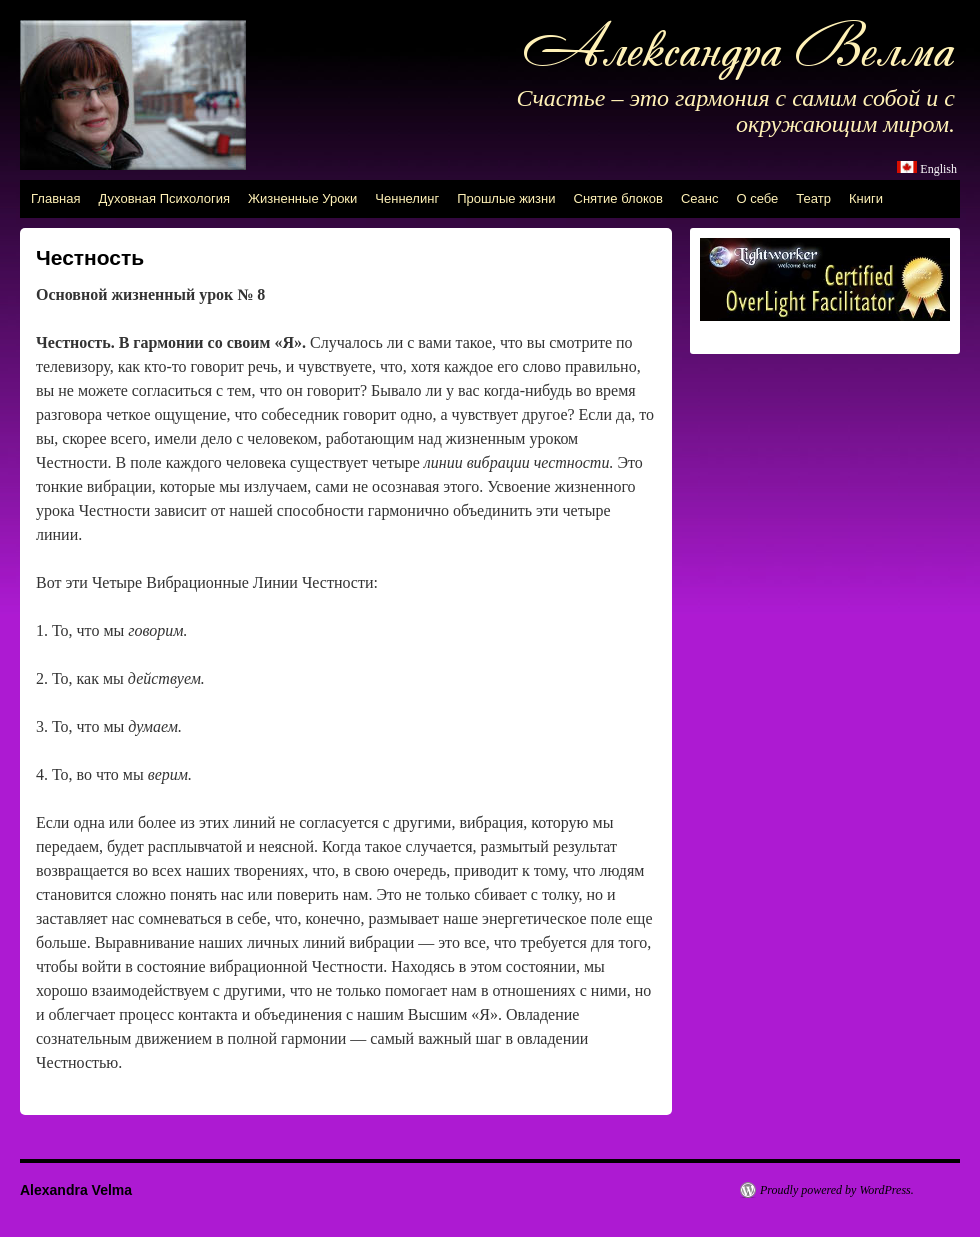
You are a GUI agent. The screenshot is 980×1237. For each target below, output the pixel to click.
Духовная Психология (164, 198)
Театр (813, 198)
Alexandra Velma (76, 1190)
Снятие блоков (618, 198)
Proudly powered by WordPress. (837, 1190)
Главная (55, 198)
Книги (866, 198)
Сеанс (700, 198)
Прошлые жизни (506, 198)
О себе (758, 198)
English (938, 169)
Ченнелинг (407, 198)
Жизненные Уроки (302, 198)
